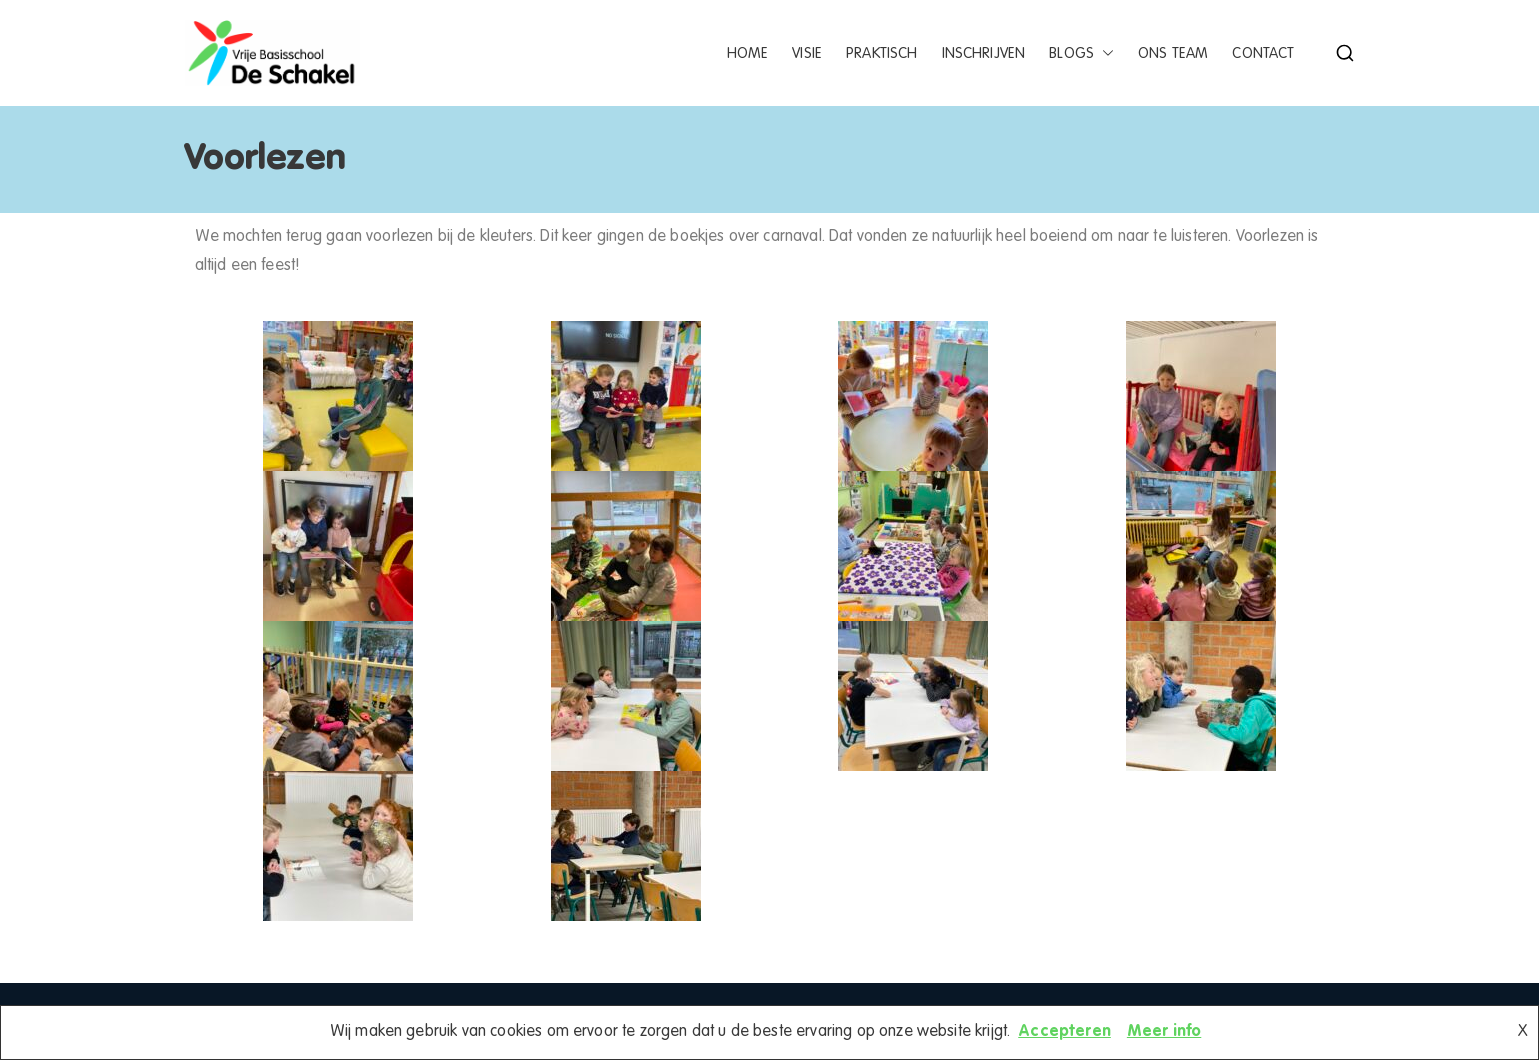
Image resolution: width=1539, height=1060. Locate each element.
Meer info (1164, 1032)
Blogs (1081, 53)
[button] (1104, 53)
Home (748, 53)
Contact (1263, 53)
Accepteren (1064, 1032)
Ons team (1173, 53)
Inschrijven (984, 53)
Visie (807, 53)
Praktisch (881, 53)
